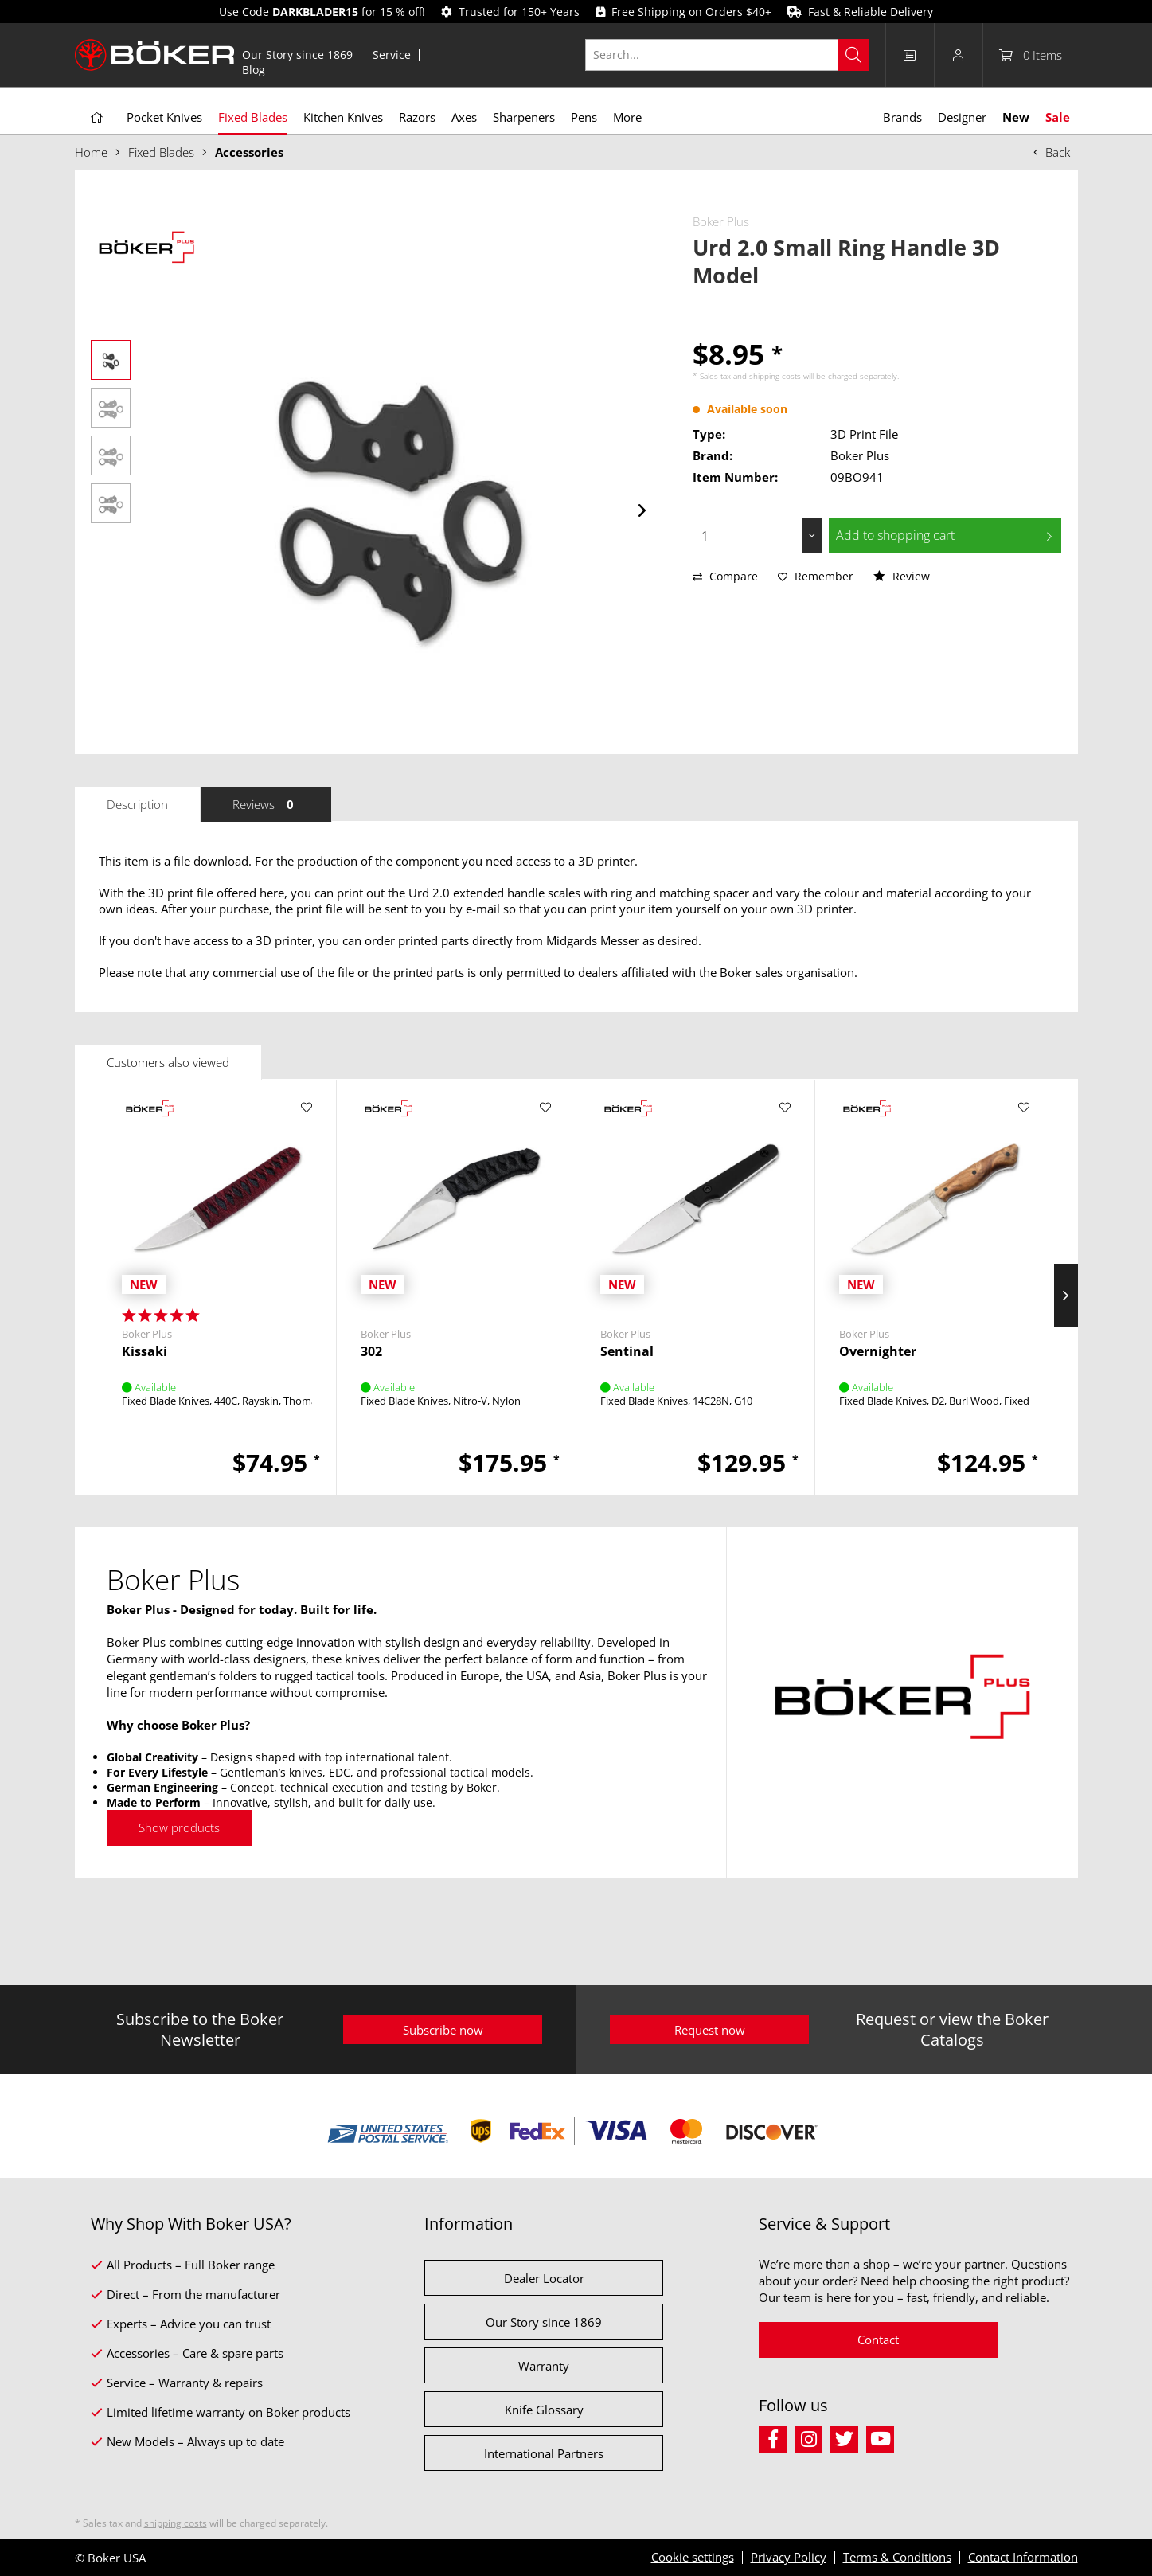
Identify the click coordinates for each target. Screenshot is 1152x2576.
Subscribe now (443, 2030)
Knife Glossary (544, 2410)
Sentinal (627, 1351)
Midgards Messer (592, 940)
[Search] (853, 55)
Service (392, 54)
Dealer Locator (544, 2278)
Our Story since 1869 (297, 54)
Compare (725, 576)
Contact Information (1023, 2557)
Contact (878, 2339)
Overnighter (877, 1351)
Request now (709, 2030)
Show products (179, 1827)
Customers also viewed (168, 1062)
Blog (253, 69)
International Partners (543, 2453)
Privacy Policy (788, 2557)
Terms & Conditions (897, 2557)
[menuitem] (297, 55)
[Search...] (727, 55)
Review (901, 576)
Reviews (265, 804)
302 (371, 1351)
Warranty (543, 2366)
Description (137, 804)
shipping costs (775, 375)
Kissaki (144, 1351)
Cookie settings (692, 2557)
